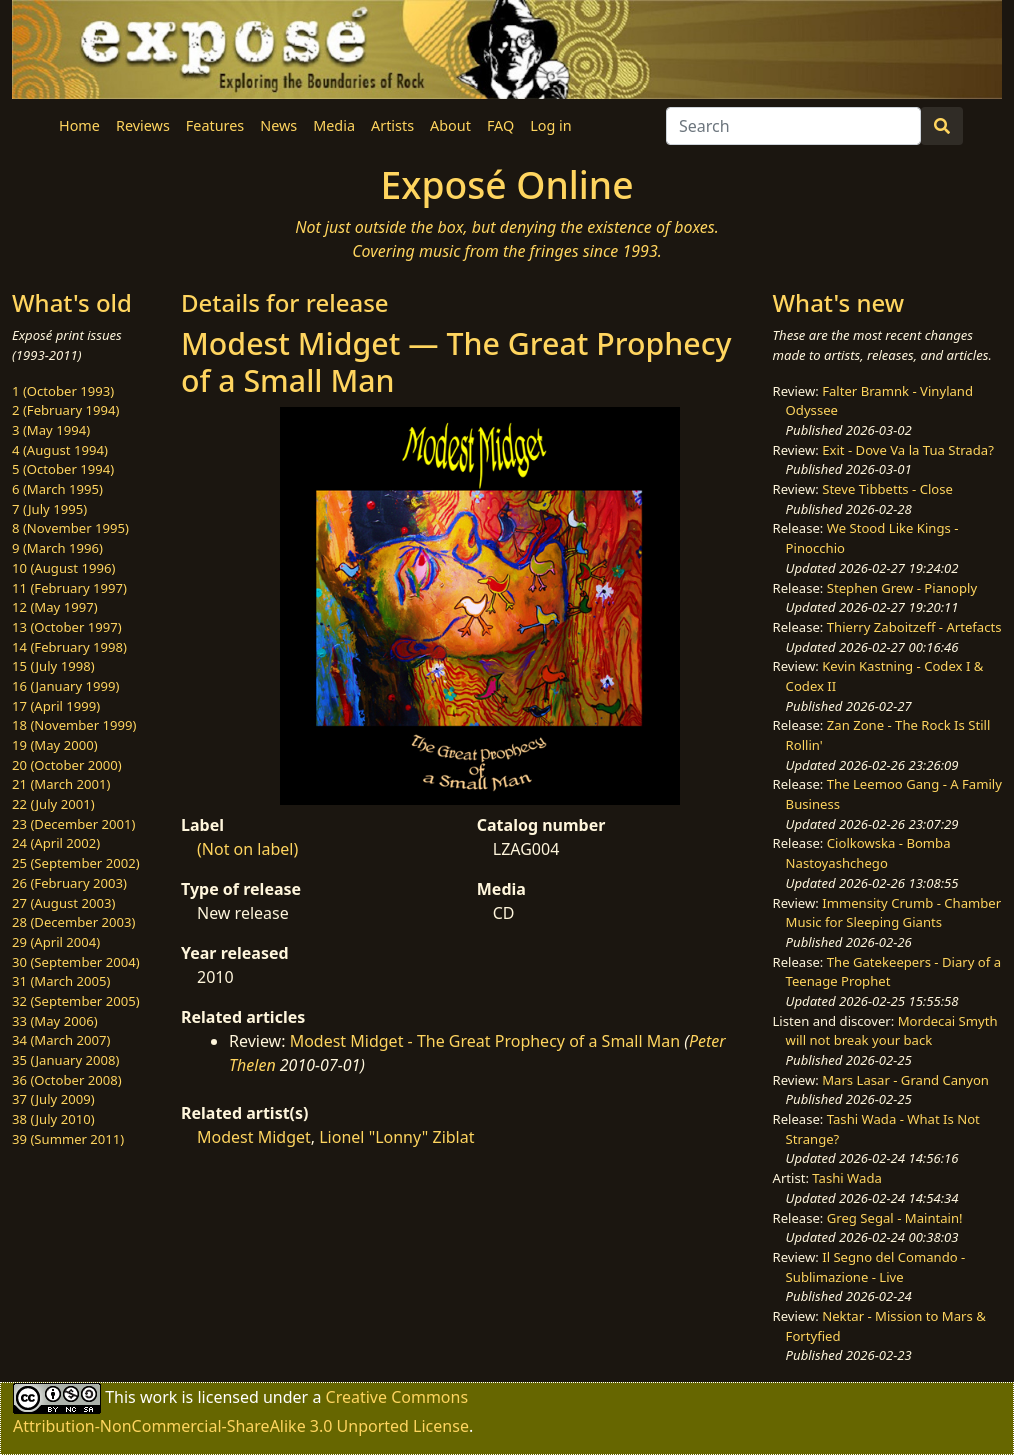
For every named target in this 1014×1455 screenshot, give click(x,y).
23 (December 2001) (73, 824)
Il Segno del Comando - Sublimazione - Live (876, 1267)
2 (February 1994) (65, 410)
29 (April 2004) (56, 942)
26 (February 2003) (69, 883)
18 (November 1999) (74, 725)
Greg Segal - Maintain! (895, 1218)
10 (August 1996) (63, 568)
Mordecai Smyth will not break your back (892, 1031)
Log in (550, 125)
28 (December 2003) (73, 922)
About (450, 125)
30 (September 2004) (76, 962)
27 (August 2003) (63, 903)
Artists (392, 125)
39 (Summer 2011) (68, 1139)
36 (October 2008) (67, 1080)
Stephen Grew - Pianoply (902, 588)
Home (79, 125)
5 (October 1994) (63, 469)
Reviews (143, 125)
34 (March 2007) (61, 1040)
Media (334, 125)
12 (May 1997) (55, 607)
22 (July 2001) (53, 804)
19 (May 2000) (55, 745)
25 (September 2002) (76, 863)
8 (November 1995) (70, 528)
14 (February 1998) (69, 647)
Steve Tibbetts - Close (887, 489)
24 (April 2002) (56, 843)
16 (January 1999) (65, 686)
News (278, 125)
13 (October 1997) (67, 627)
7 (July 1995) (49, 509)
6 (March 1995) (57, 489)
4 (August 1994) (60, 450)
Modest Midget (254, 1137)
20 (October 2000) (67, 765)
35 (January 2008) (65, 1060)
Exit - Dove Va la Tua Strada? (908, 450)
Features (215, 125)
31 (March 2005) (61, 981)
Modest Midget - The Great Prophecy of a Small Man (485, 1041)
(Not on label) (247, 849)
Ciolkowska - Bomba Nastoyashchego (868, 853)
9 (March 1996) (57, 548)
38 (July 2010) (53, 1119)
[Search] (793, 126)
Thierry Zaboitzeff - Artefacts (914, 627)
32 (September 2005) (76, 1001)
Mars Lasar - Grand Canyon (905, 1080)
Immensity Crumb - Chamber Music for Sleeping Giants (894, 913)
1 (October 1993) (63, 391)
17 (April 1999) (56, 706)
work (158, 1397)
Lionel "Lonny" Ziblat (396, 1137)
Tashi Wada (846, 1178)
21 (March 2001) (61, 784)
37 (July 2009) (53, 1099)
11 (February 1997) (69, 588)
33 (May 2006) (55, 1021)
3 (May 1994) (51, 430)
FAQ (500, 125)
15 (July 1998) (53, 666)
